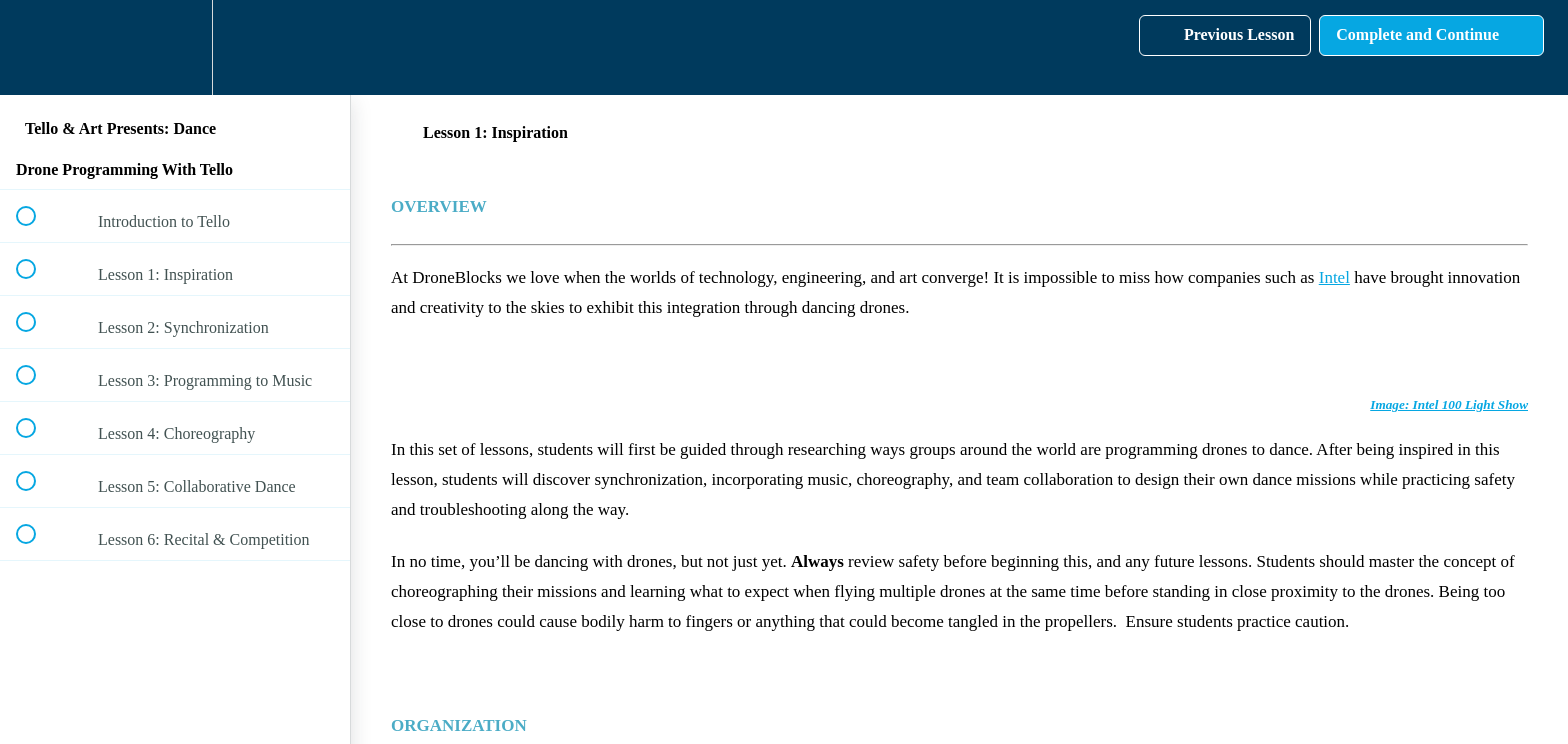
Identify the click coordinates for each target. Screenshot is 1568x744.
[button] (37, 47)
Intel (1334, 277)
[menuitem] (175, 47)
